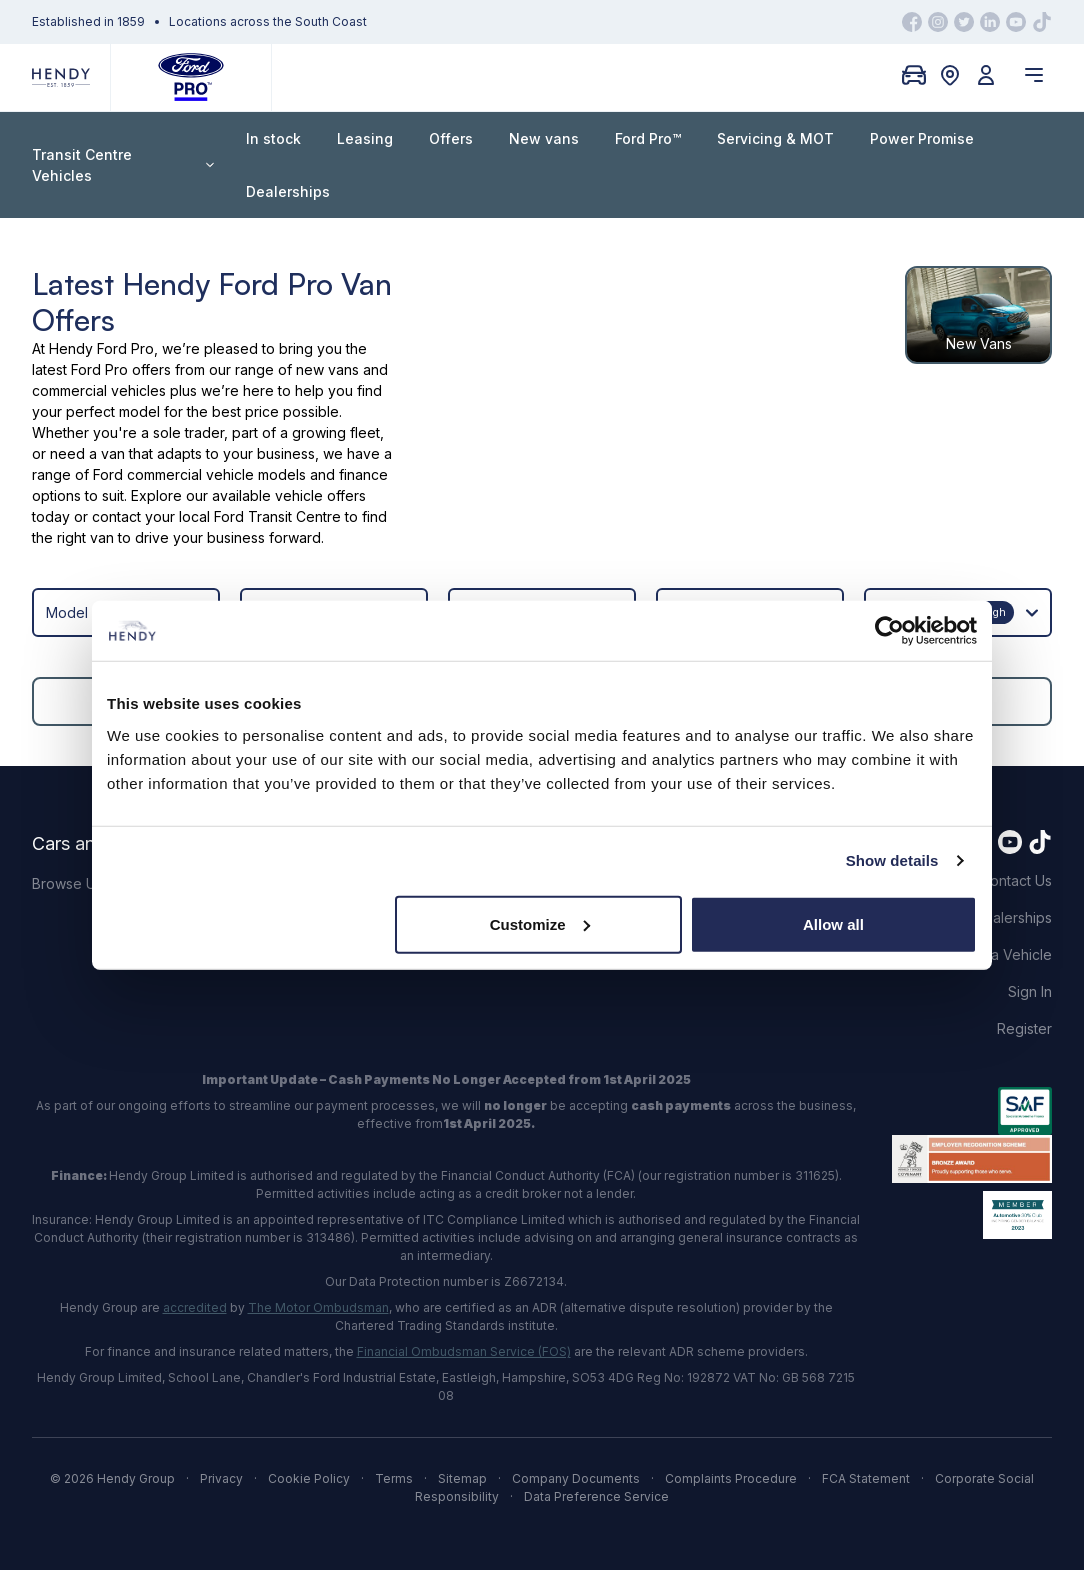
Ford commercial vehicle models (199, 474)
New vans (544, 138)
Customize (540, 923)
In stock (273, 138)
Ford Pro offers (121, 369)
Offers (451, 138)
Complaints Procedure (731, 1478)
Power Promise (922, 138)
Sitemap (462, 1478)
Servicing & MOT (775, 138)
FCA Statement (866, 1478)
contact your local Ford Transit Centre (216, 516)
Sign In (1030, 991)
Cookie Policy (309, 1478)
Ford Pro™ (648, 138)
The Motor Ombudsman (318, 1307)
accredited (195, 1307)
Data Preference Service (596, 1496)
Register (1024, 1028)
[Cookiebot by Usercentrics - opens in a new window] (889, 631)
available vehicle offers (289, 495)
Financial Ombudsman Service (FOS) (464, 1351)
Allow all (833, 923)
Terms (394, 1478)
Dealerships (288, 191)
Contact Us (1016, 880)
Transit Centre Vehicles (123, 165)
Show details (892, 860)
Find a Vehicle (1005, 954)
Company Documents (576, 1478)
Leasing (365, 138)
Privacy (221, 1478)
